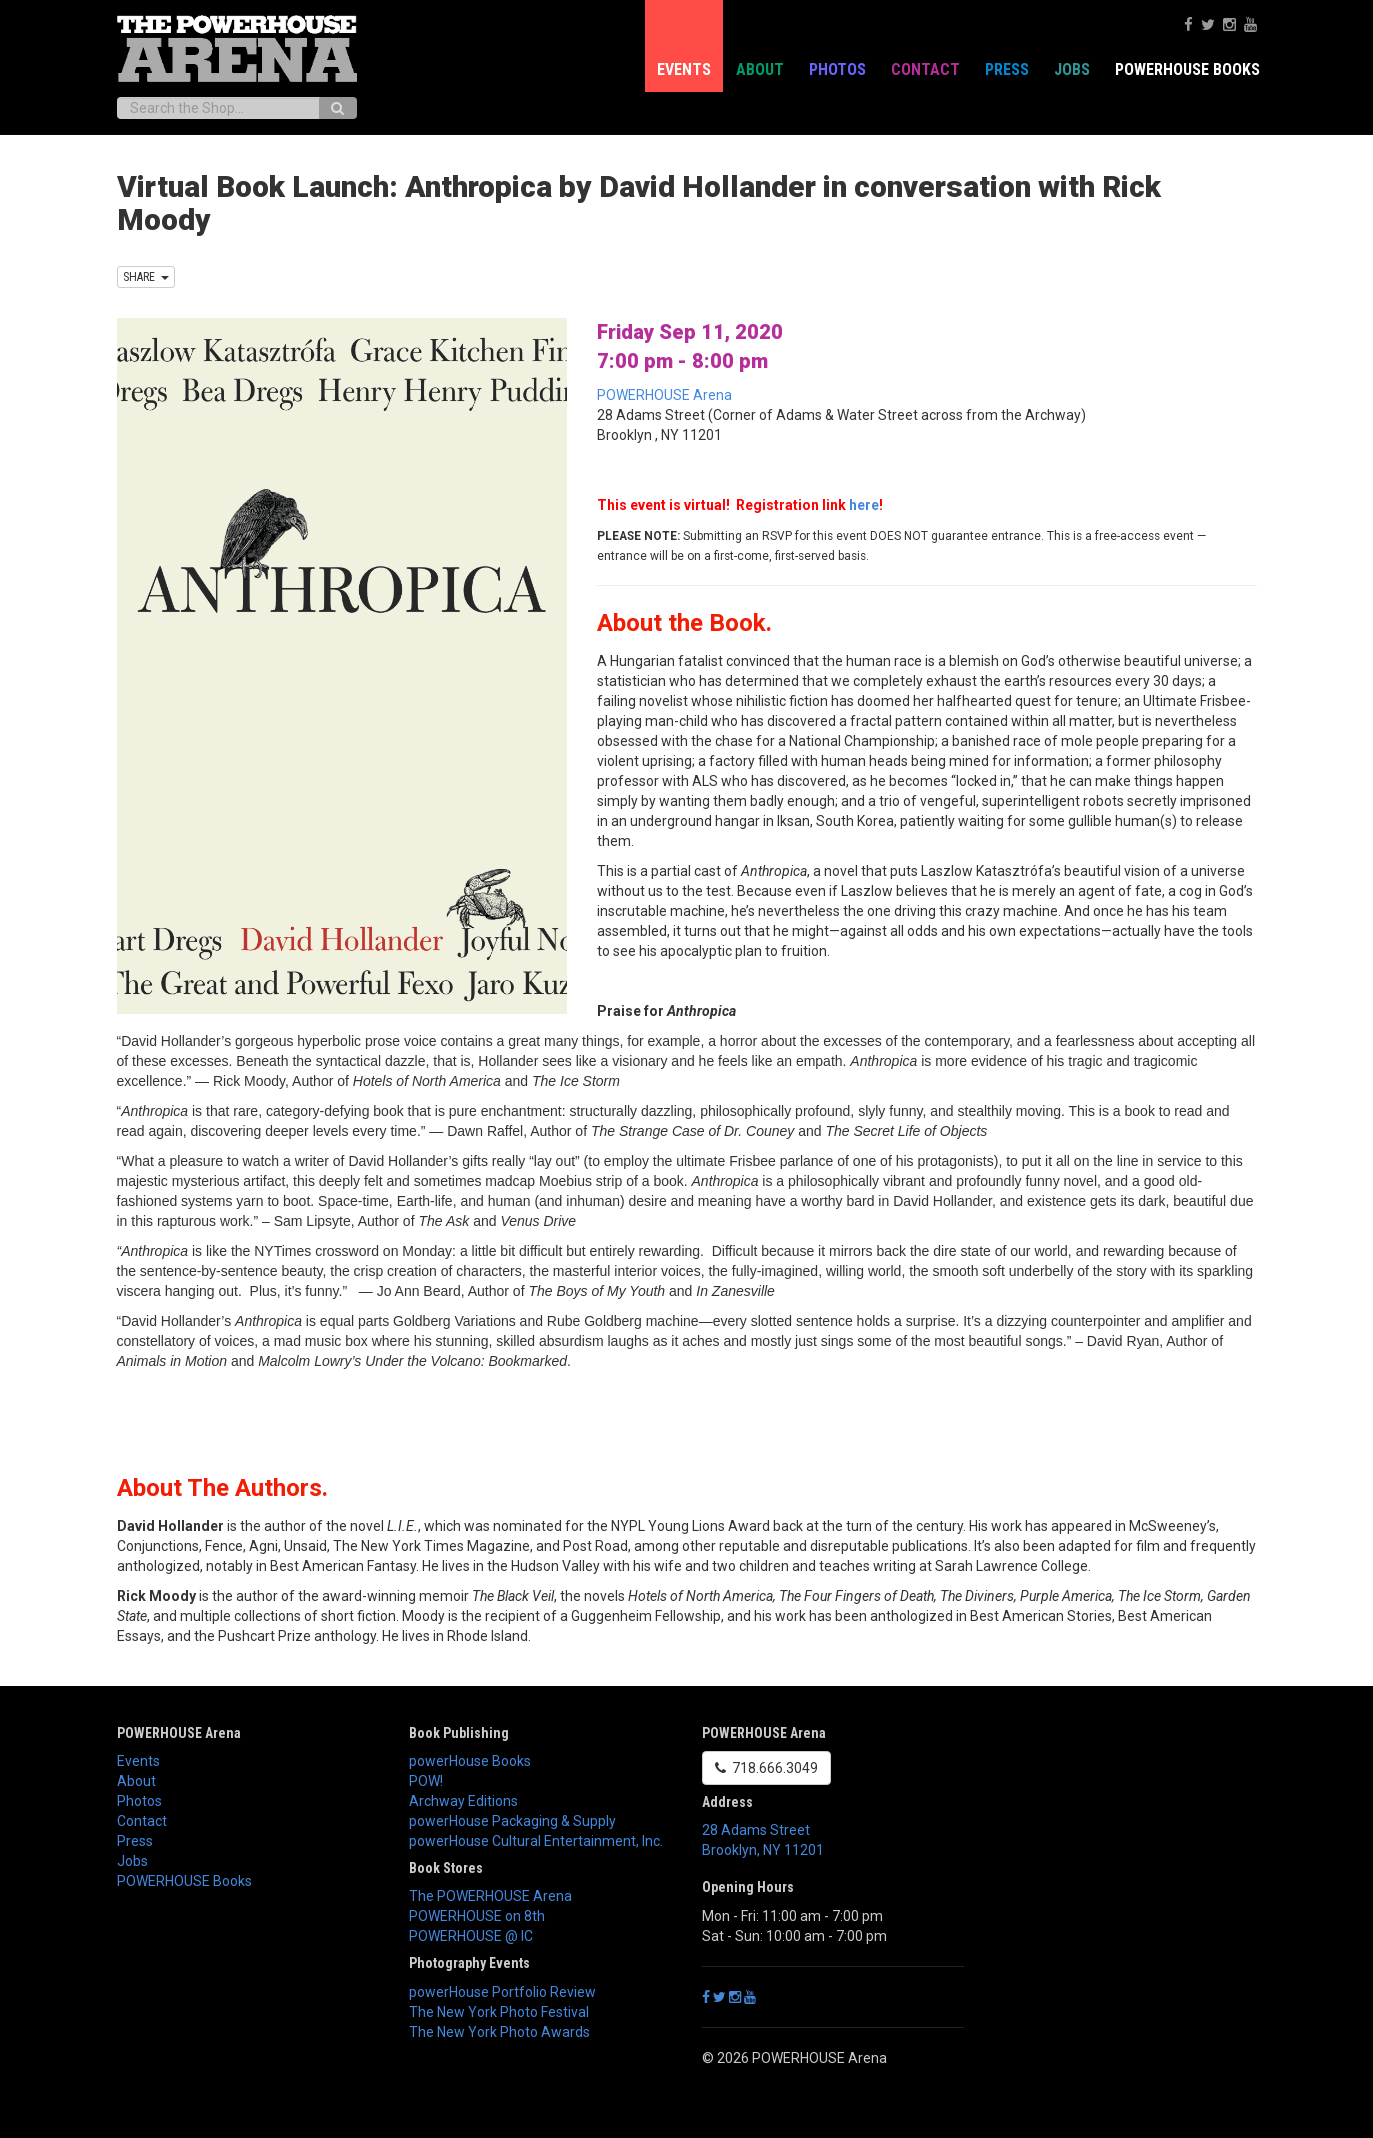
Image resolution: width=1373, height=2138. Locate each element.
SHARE (146, 277)
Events (684, 69)
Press (1007, 69)
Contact (925, 69)
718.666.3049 (766, 1768)
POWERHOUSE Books (1187, 69)
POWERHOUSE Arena (664, 395)
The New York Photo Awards (499, 2032)
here (864, 505)
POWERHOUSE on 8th (477, 1916)
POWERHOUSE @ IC (471, 1936)
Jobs (1072, 69)
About (760, 69)
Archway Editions (463, 1801)
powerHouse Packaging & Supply (512, 1821)
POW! (426, 1781)
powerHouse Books (470, 1761)
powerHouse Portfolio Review (502, 1992)
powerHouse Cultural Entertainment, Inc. (536, 1841)
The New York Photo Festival (499, 2012)
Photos (837, 69)
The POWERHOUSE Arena (490, 1896)
